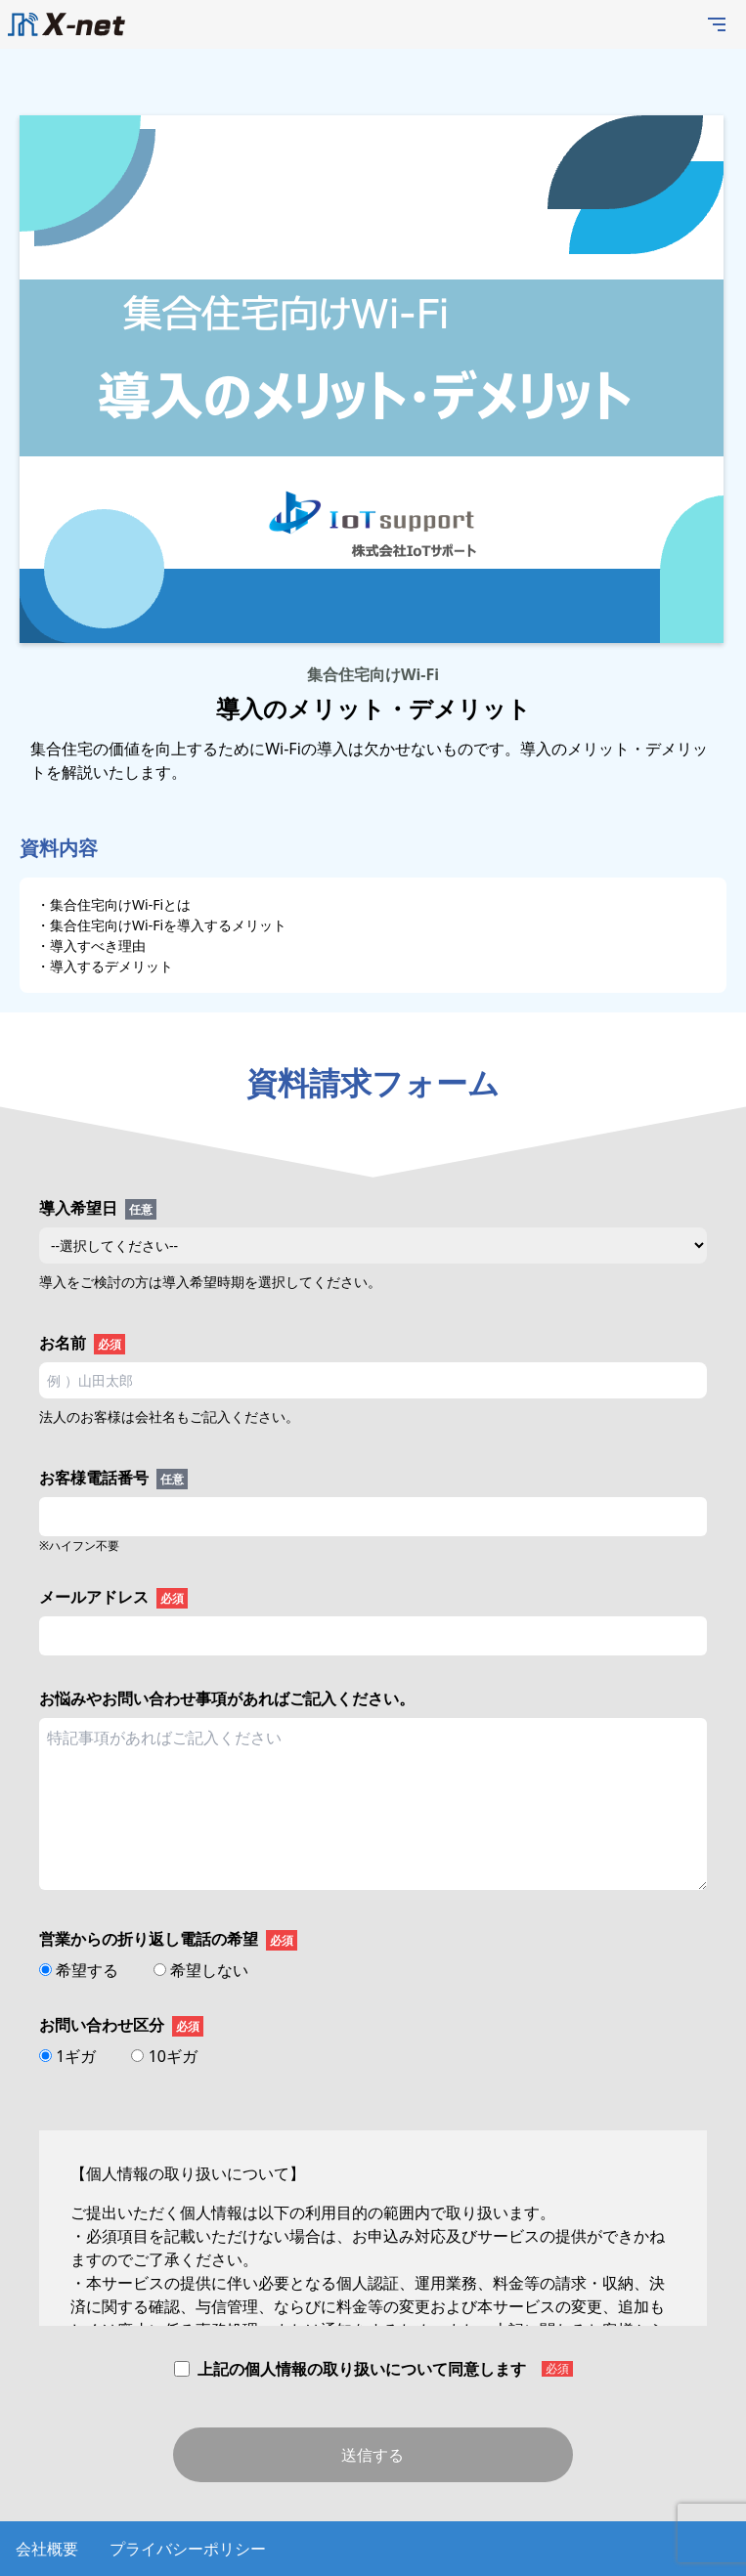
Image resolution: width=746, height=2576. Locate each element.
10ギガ (164, 2056)
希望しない (201, 1970)
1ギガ (69, 2056)
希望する (80, 1970)
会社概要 (47, 2548)
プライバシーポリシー (188, 2548)
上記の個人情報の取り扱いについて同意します (373, 2369)
